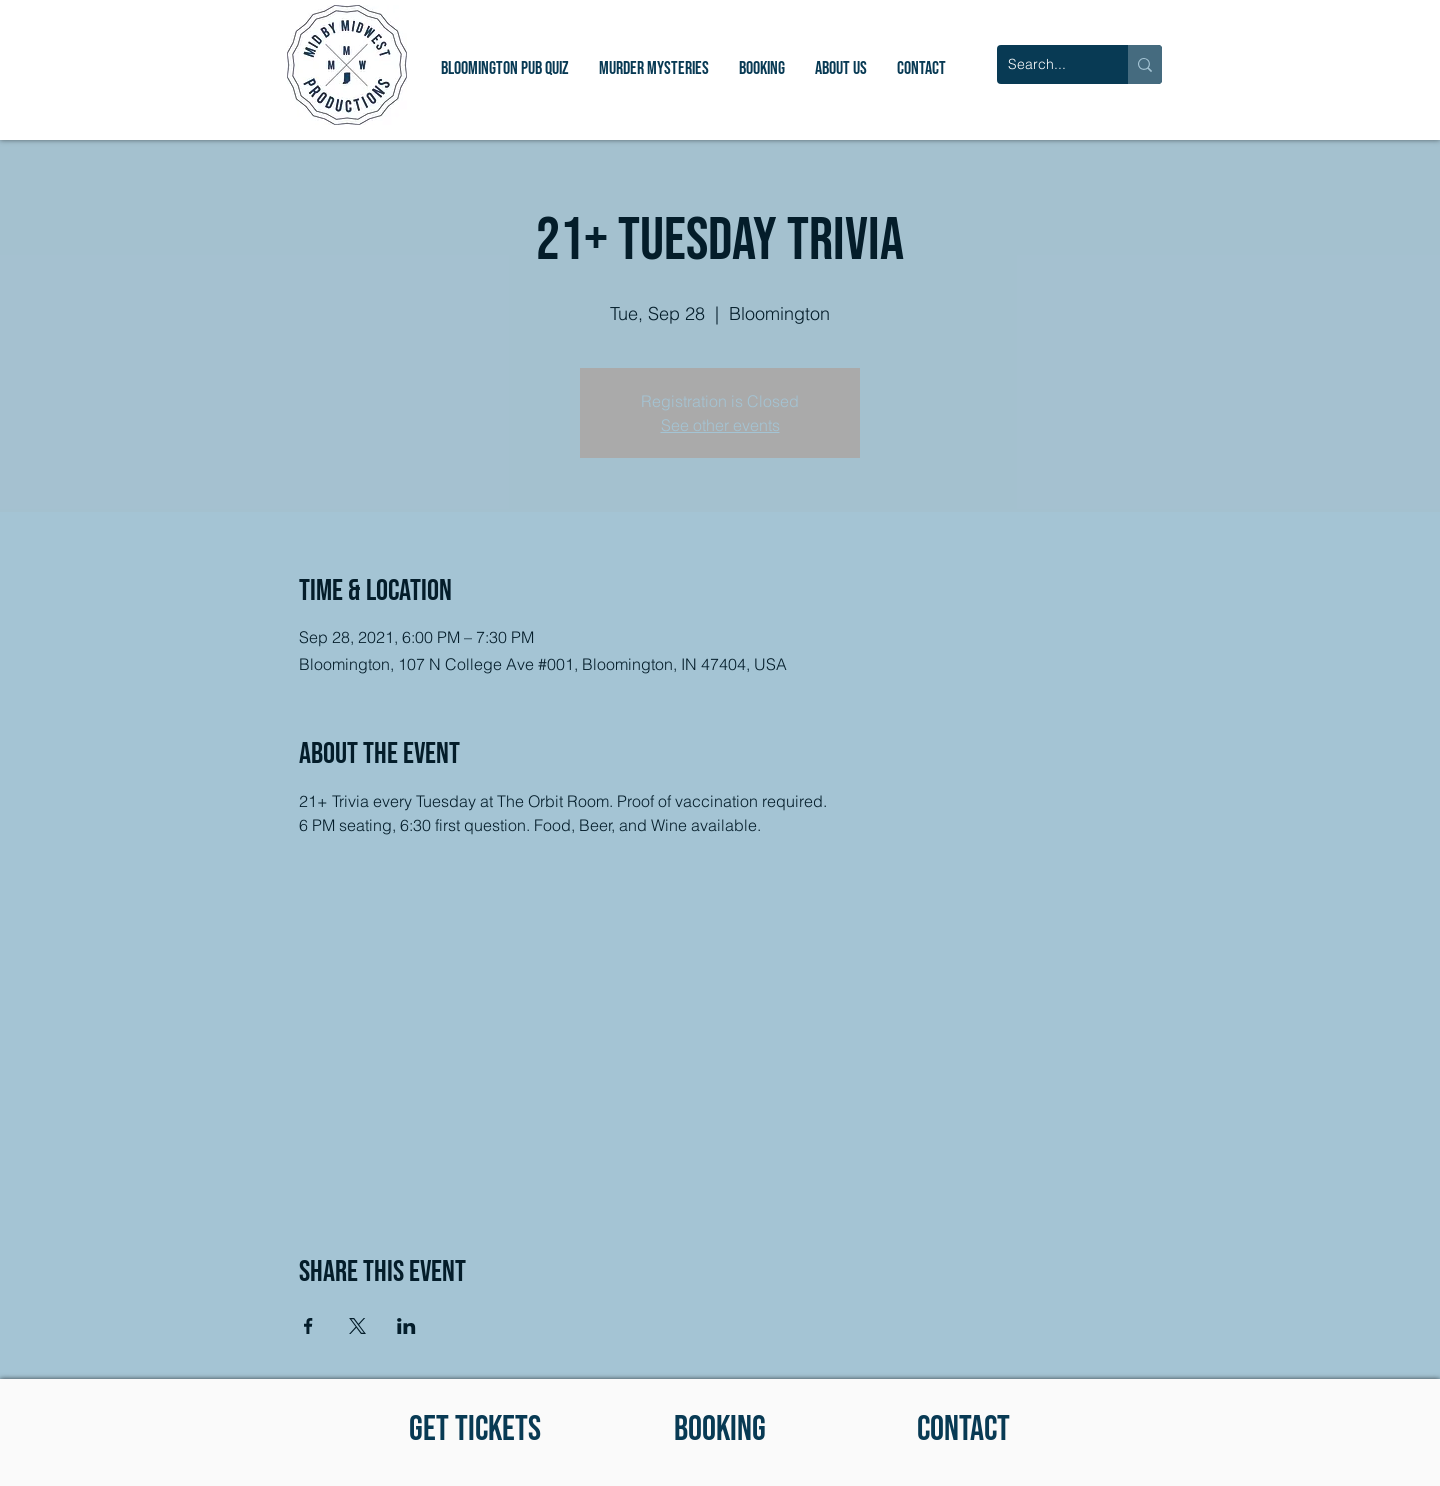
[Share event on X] (357, 1326)
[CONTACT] (963, 1429)
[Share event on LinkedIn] (406, 1326)
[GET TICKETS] (474, 1429)
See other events (720, 425)
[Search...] (1047, 64)
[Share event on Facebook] (308, 1326)
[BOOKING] (719, 1429)
